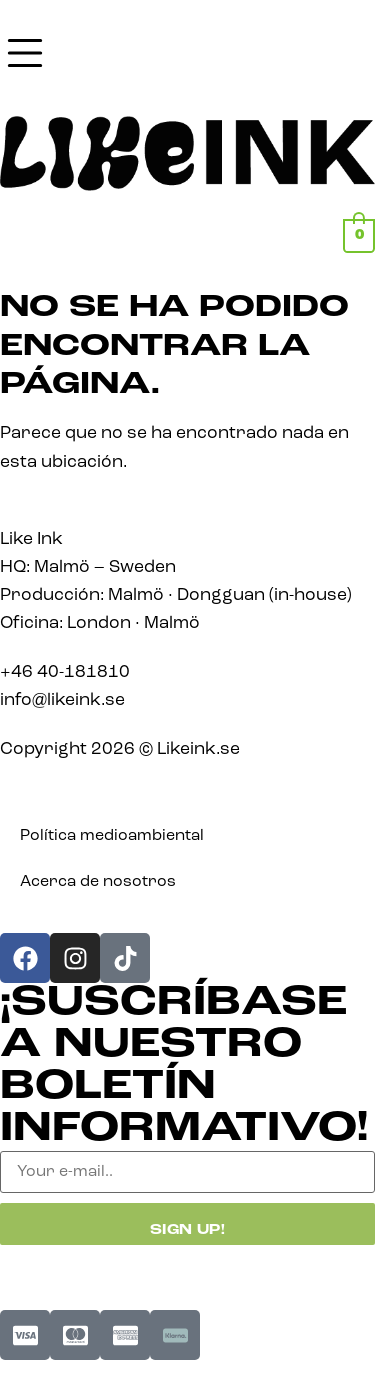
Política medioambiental (112, 836)
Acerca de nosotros (98, 882)
